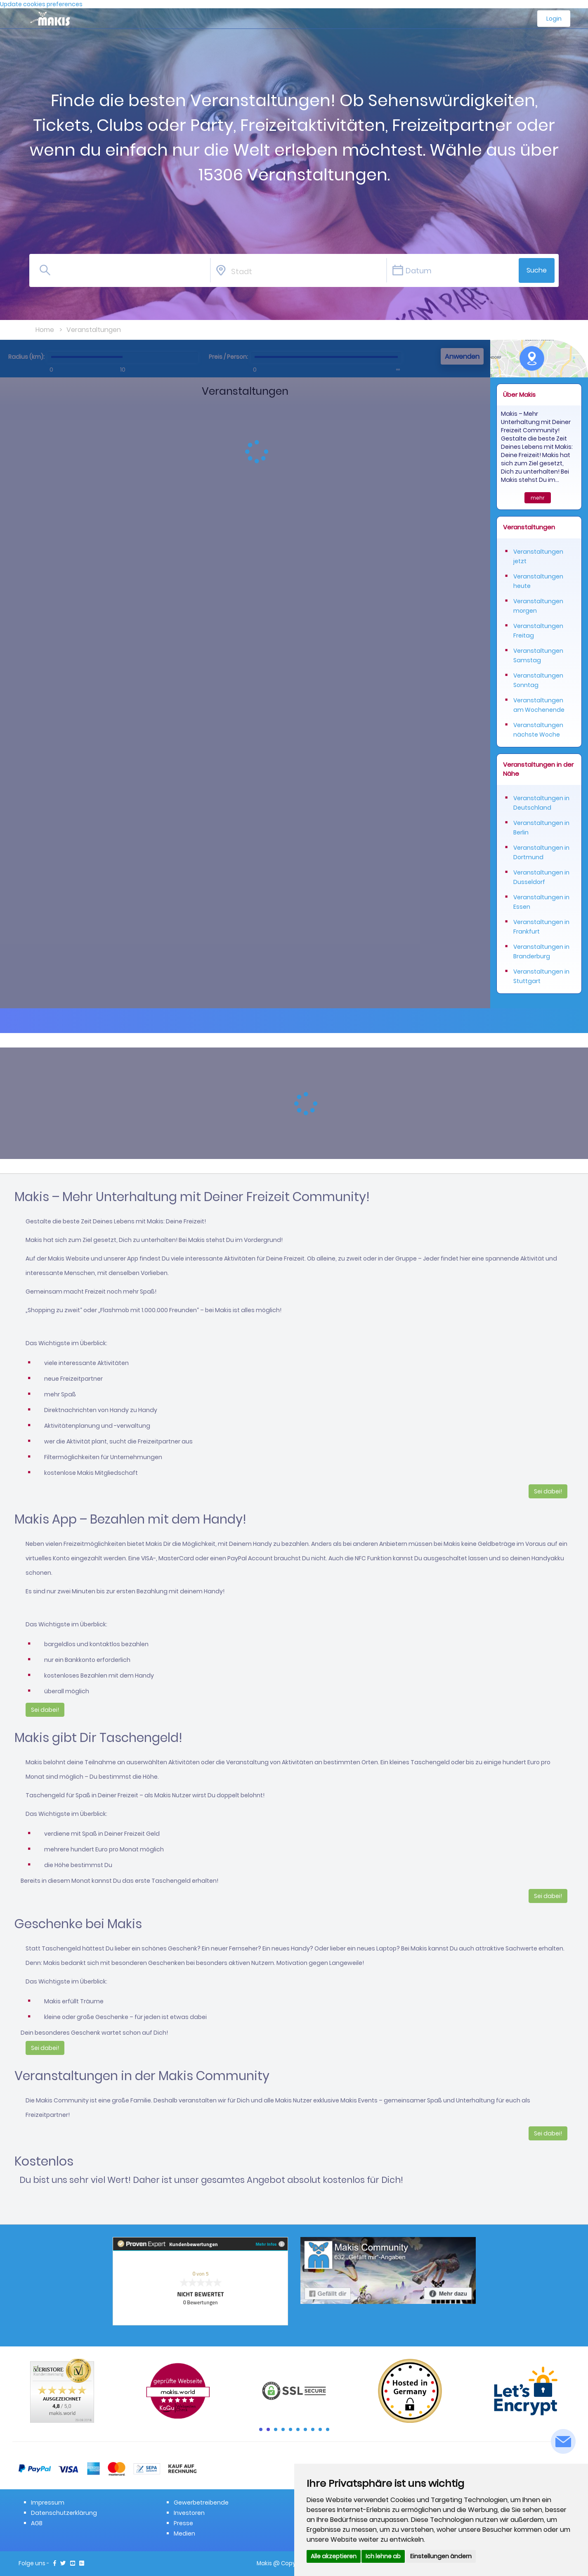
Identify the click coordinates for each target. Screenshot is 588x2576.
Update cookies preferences (41, 4)
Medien (184, 2533)
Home (44, 329)
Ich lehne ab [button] (383, 2556)
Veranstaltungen (93, 329)
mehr (538, 497)
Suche (537, 270)
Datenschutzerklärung (64, 2513)
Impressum (47, 2502)
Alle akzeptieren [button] (334, 2556)
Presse (183, 2523)
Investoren (189, 2513)
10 (327, 2429)
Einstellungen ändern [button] (441, 2556)
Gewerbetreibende (201, 2502)
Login (554, 18)
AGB (37, 2523)
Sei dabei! (548, 1491)
